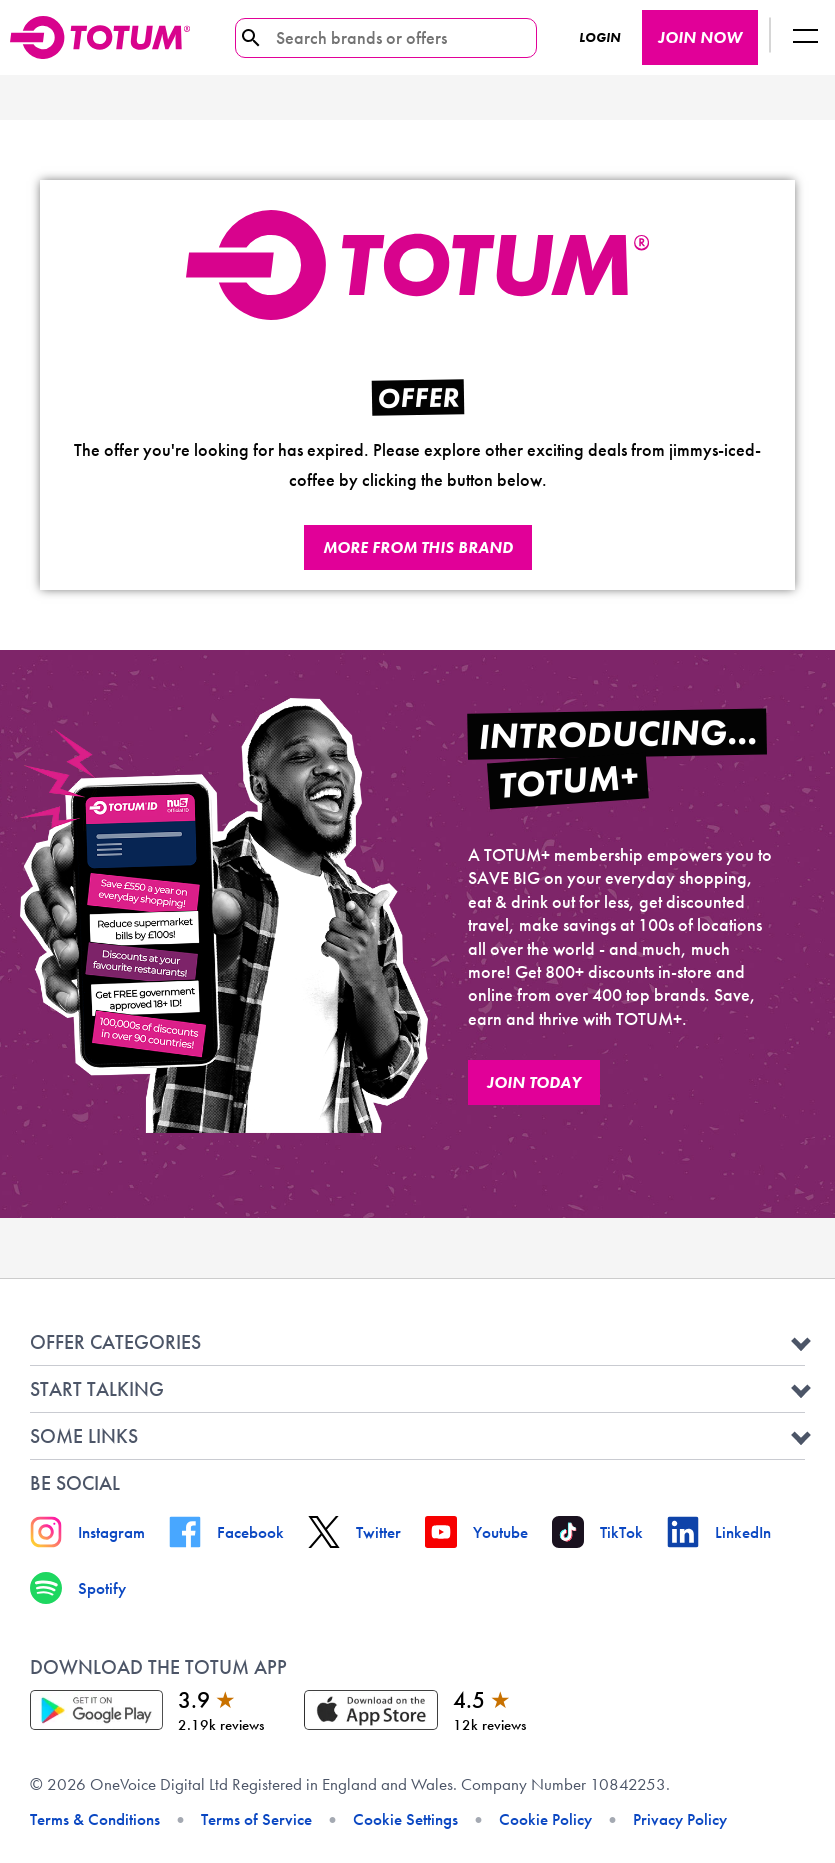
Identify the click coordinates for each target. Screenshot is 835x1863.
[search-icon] (251, 38)
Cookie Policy (545, 1819)
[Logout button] (805, 37)
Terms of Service (256, 1819)
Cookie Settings (405, 1819)
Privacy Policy (680, 1819)
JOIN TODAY (534, 1082)
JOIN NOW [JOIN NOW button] (700, 37)
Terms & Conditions (95, 1819)
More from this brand (418, 547)
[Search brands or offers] (378, 38)
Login (599, 37)
